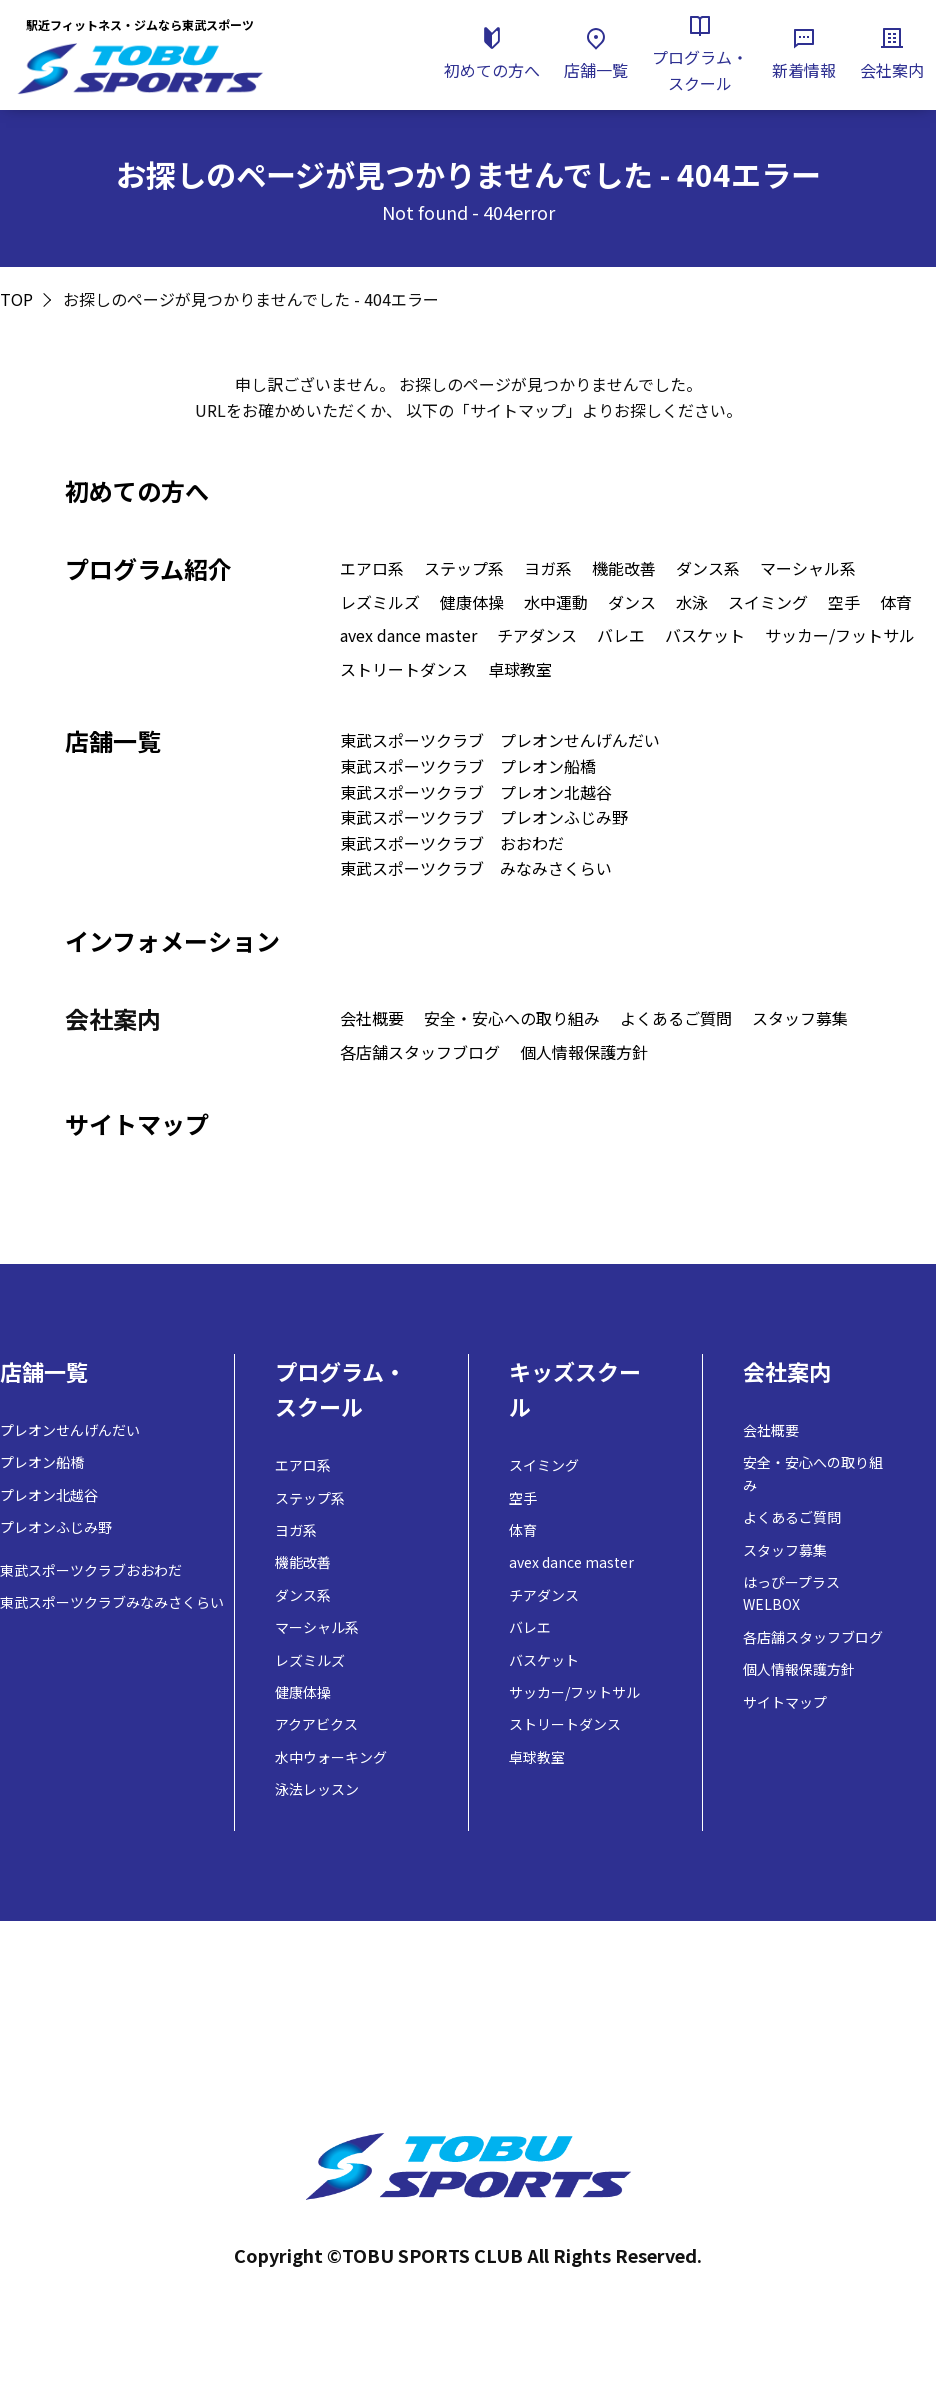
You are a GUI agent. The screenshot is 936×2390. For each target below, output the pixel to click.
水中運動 (556, 602)
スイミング (768, 602)
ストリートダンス (404, 669)
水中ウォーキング (331, 1757)
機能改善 (624, 568)
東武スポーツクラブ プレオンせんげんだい (500, 740)
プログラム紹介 (148, 568)
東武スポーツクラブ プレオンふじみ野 (484, 817)
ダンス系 (708, 568)
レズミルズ (380, 602)
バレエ (621, 635)
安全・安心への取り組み (512, 1018)
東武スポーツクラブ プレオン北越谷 (476, 792)
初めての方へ (137, 490)
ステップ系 (464, 568)
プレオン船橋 (42, 1462)
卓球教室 (520, 669)
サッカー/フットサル (840, 635)
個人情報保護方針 (584, 1052)
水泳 (692, 602)
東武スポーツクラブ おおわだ (452, 843)
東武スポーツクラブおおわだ (91, 1570)
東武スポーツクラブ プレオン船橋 (468, 766)
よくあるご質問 (676, 1018)
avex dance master (408, 635)
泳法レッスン (317, 1789)
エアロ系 (372, 568)
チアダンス (537, 635)
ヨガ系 (548, 568)
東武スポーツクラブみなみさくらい (112, 1602)
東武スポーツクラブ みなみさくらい (476, 868)
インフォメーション (172, 940)
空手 (844, 602)
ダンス (632, 602)
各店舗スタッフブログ (420, 1052)
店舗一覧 (113, 740)
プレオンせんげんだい (70, 1430)
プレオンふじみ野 (56, 1527)
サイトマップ (137, 1123)
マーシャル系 (808, 568)
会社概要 (372, 1018)
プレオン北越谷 (49, 1495)
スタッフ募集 (800, 1018)
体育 (896, 602)
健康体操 (472, 602)
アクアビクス (316, 1724)
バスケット (705, 635)
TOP (16, 299)
